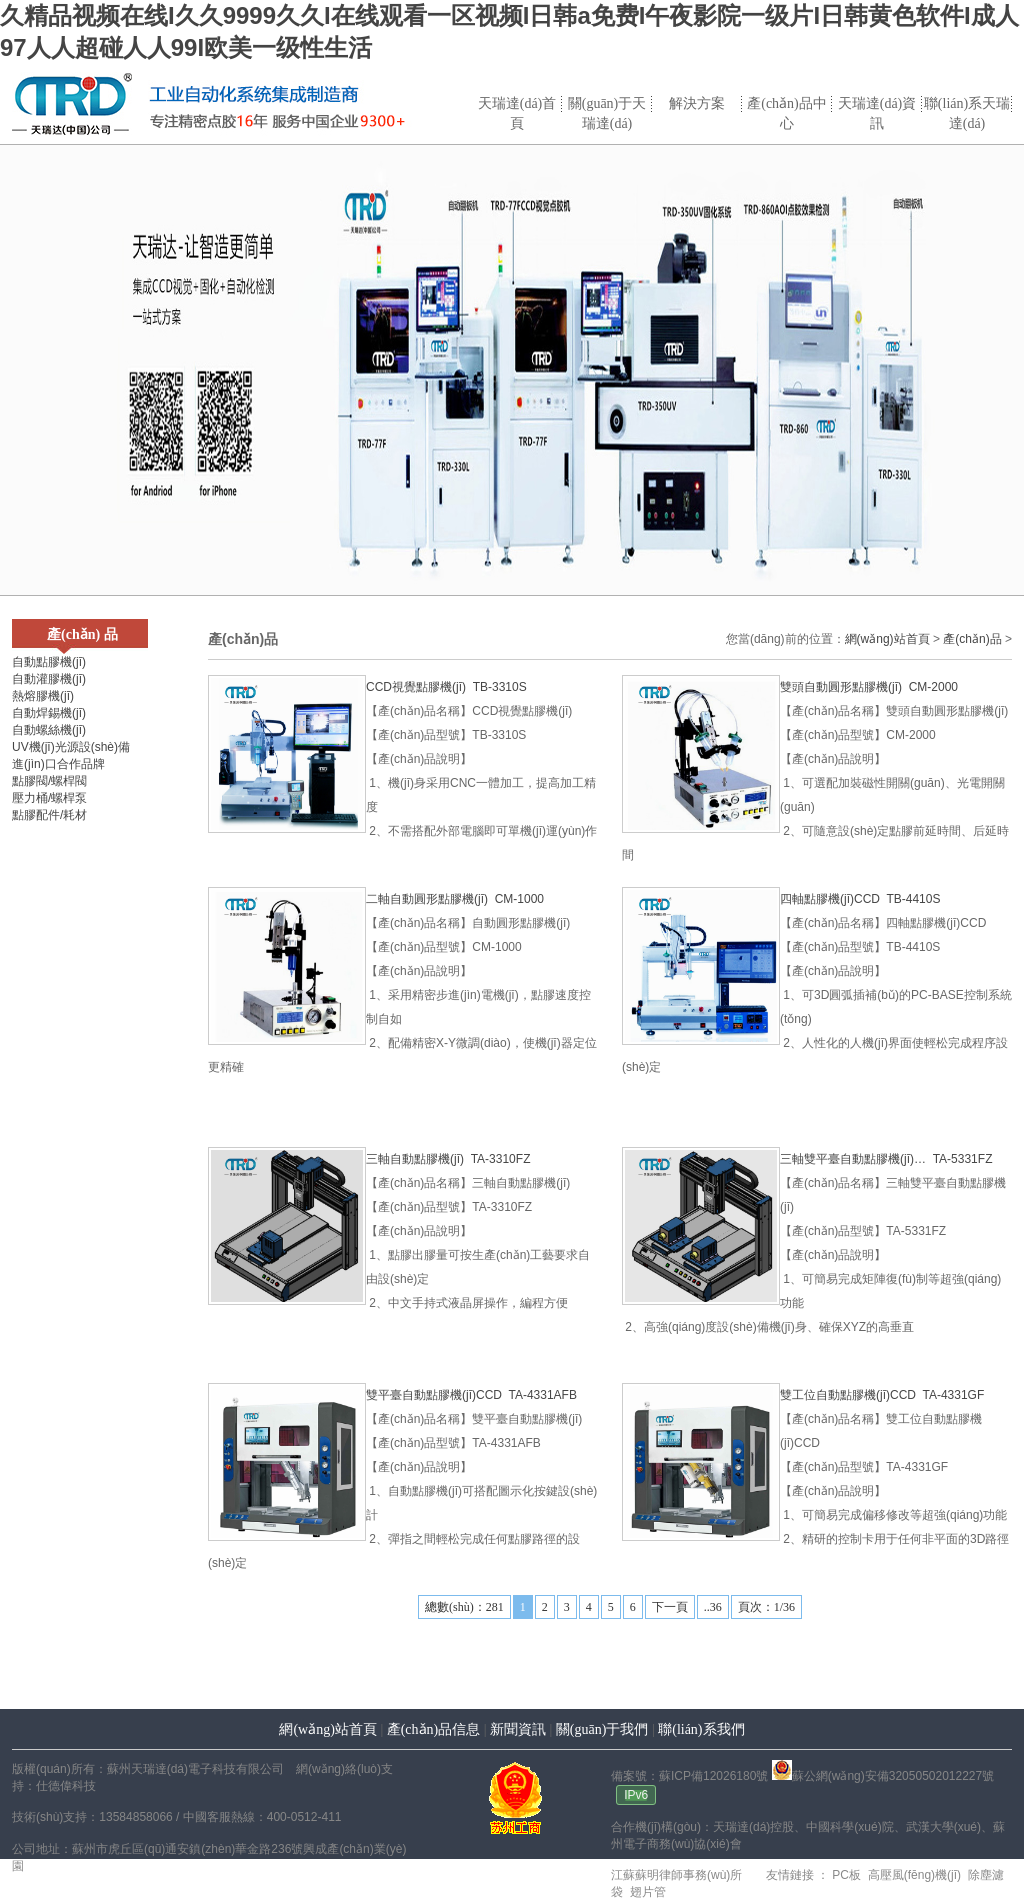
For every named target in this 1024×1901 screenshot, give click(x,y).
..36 (713, 1607)
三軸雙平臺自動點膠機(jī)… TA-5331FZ (886, 1159)
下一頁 (670, 1607)
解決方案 (697, 103)
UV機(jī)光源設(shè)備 (71, 747)
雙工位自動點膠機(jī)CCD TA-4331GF (882, 1395)
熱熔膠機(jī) (43, 696)
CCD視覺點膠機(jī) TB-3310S (446, 687)
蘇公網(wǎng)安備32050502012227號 (883, 1776)
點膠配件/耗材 (49, 815)
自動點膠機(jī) (49, 662)
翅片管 (645, 1892)
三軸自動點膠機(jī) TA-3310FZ (448, 1159)
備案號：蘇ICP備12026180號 (689, 1776)
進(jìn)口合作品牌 (58, 764)
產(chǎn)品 (972, 639)
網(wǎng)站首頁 (887, 639)
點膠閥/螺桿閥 (49, 781)
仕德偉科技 (66, 1786)
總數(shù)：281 (464, 1607)
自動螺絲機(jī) (49, 730)
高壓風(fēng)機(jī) (912, 1875)
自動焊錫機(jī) (49, 713)
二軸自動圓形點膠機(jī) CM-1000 (455, 899)
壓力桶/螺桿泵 (49, 798)
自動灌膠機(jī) (49, 679)
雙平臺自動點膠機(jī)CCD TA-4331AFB (471, 1395)
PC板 (845, 1875)
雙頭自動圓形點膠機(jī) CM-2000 (869, 687)
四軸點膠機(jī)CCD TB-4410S (860, 899)
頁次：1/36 (766, 1607)
